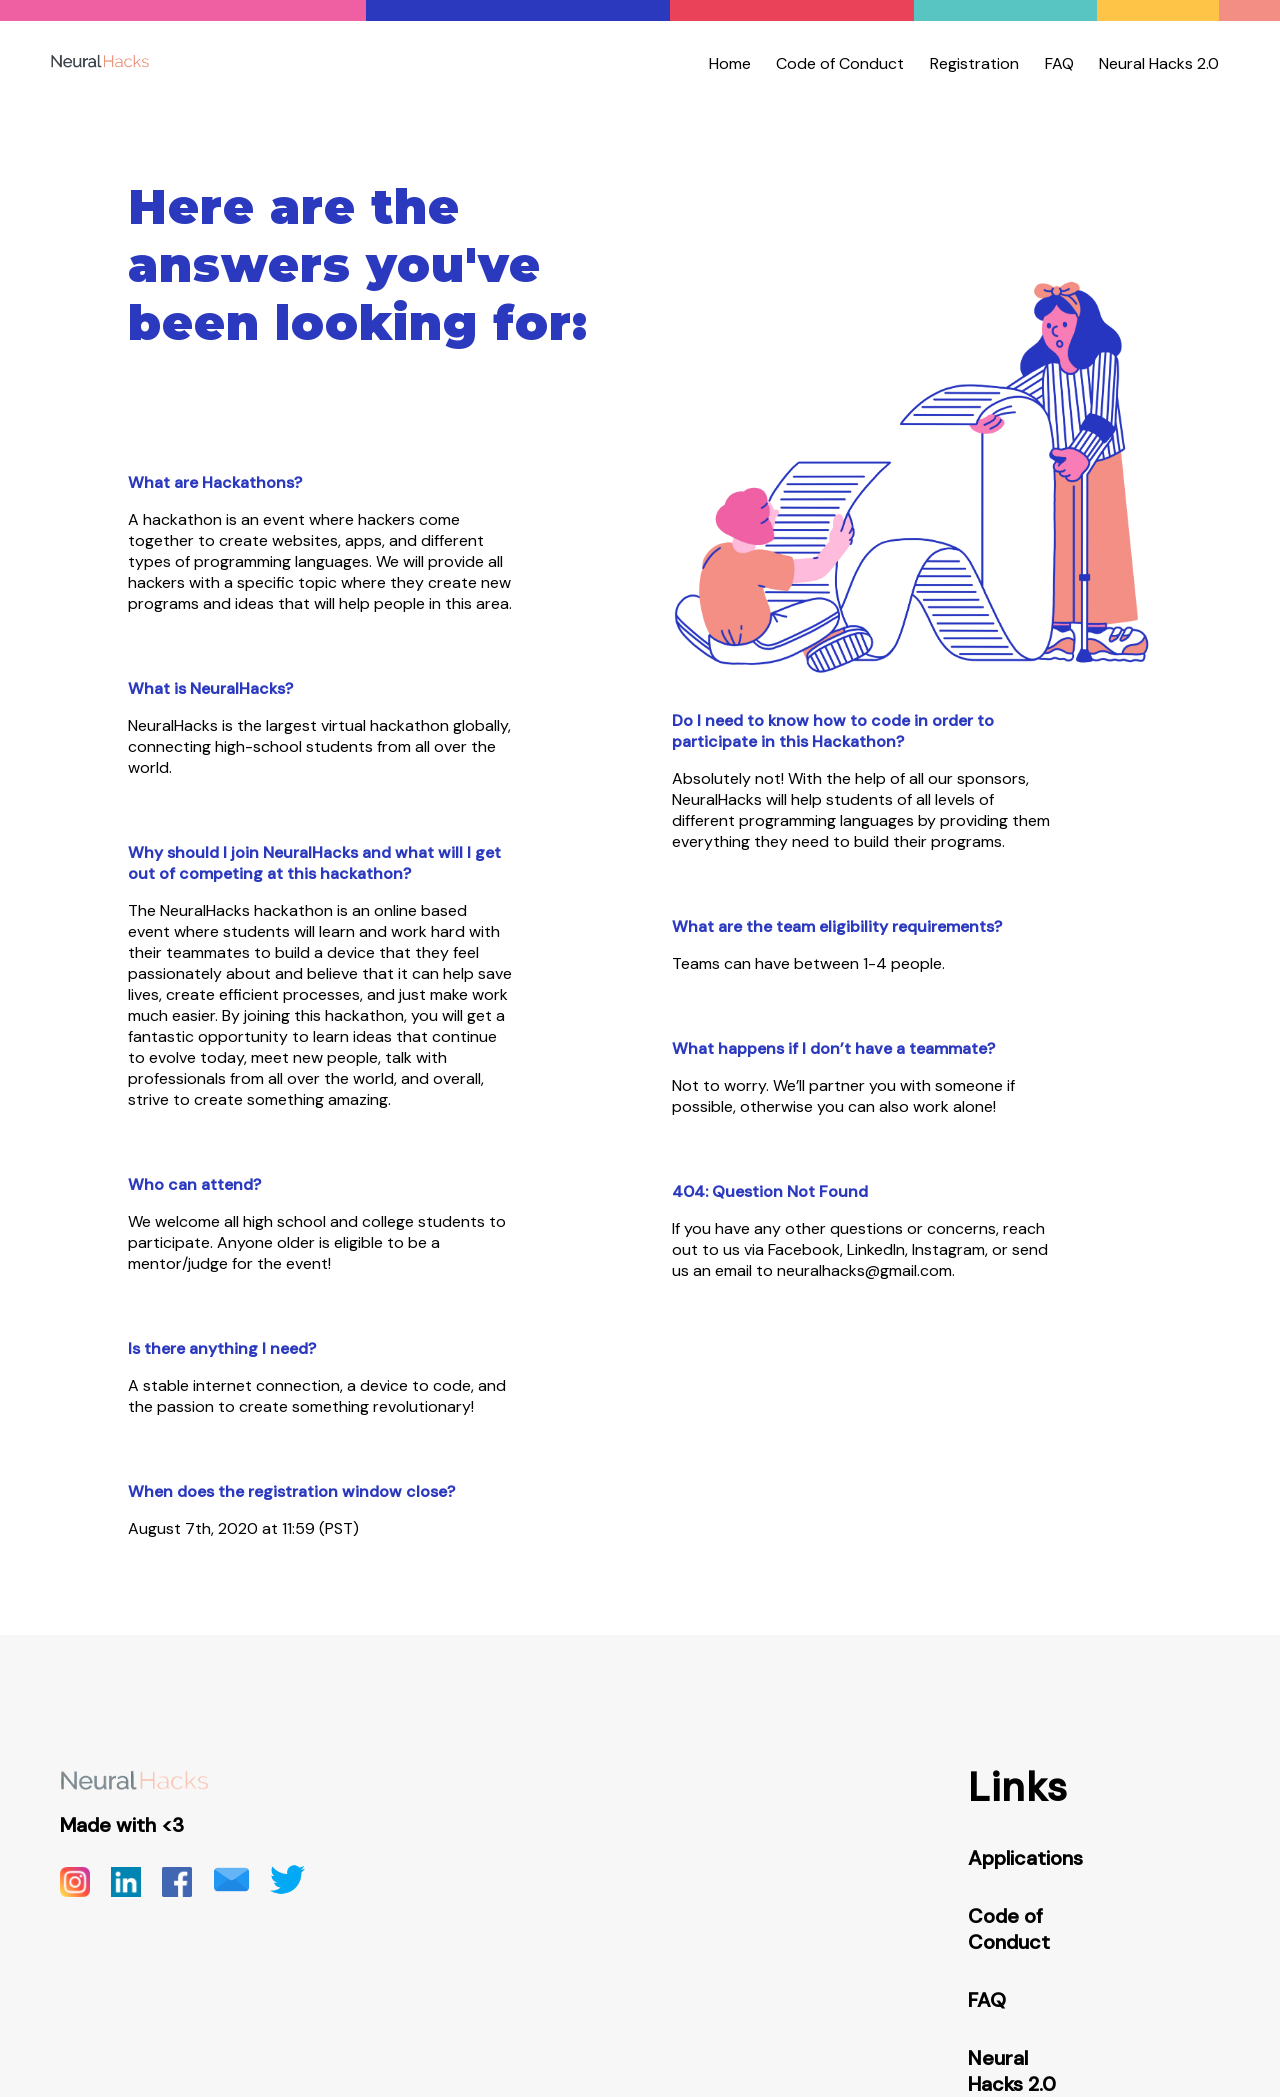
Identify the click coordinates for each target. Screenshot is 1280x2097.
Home (730, 63)
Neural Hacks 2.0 (1159, 63)
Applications (1025, 1858)
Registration (974, 63)
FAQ (1059, 63)
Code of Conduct (840, 63)
